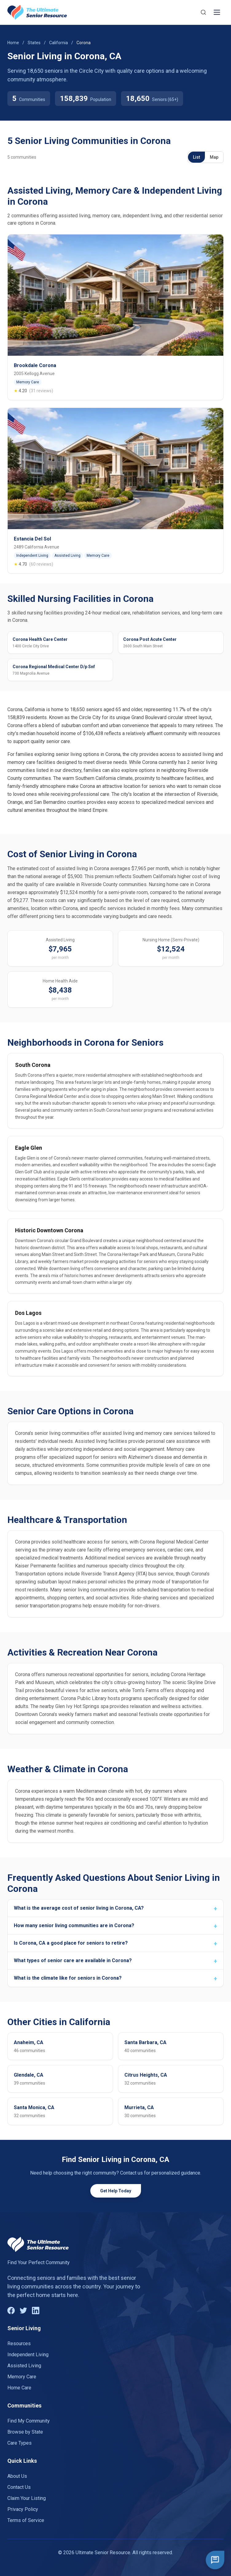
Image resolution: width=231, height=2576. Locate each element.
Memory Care (21, 2377)
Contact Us (19, 2487)
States (34, 42)
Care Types (19, 2443)
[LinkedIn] (35, 2310)
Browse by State (25, 2432)
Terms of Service (25, 2520)
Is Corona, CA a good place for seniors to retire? (71, 1943)
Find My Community (28, 2421)
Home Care (19, 2388)
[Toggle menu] (217, 12)
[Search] (203, 12)
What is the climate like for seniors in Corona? (68, 1978)
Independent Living (28, 2354)
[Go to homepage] (37, 12)
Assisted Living (24, 2366)
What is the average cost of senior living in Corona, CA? (79, 1908)
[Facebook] (11, 2310)
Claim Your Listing (26, 2498)
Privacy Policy (22, 2509)
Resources (19, 2343)
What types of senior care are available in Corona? (73, 1960)
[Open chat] (215, 2560)
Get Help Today (115, 2190)
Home (13, 42)
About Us (17, 2476)
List (196, 157)
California (58, 42)
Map (214, 157)
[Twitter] (23, 2310)
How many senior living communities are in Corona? (74, 1925)
